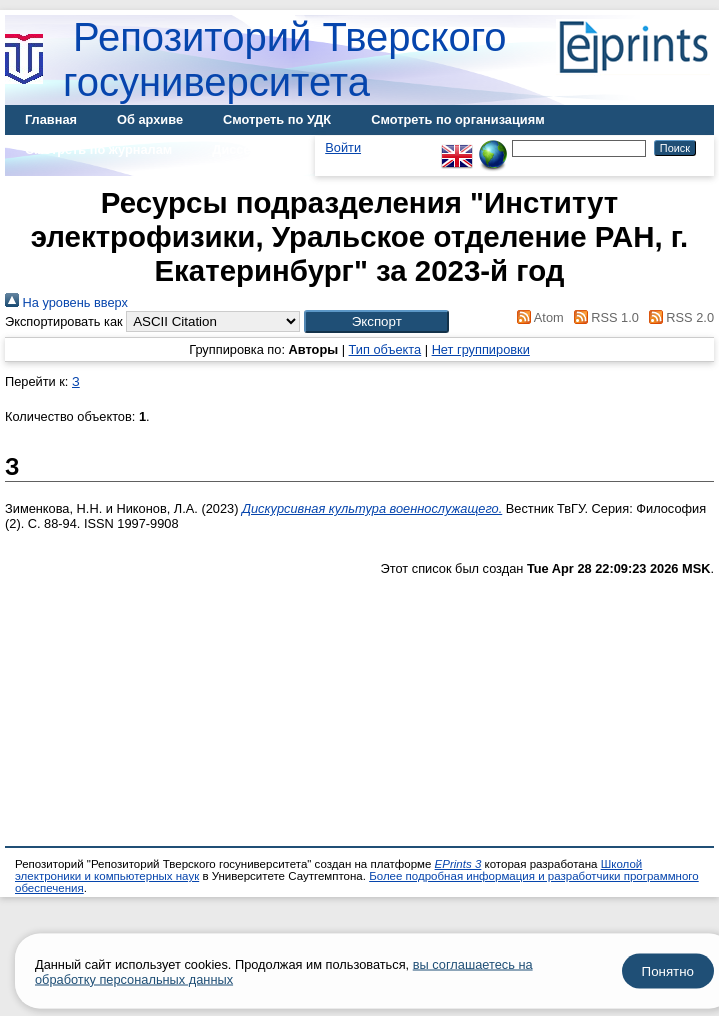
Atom (537, 317)
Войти (343, 147)
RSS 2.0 (678, 317)
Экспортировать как (64, 321)
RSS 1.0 (603, 317)
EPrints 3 (458, 864)
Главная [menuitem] (51, 119)
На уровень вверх (66, 302)
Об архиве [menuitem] (150, 119)
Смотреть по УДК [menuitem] (277, 119)
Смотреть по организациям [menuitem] (458, 119)
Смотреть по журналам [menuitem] (98, 149)
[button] (376, 321)
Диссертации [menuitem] (253, 149)
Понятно (668, 971)
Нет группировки (481, 349)
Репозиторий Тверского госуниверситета (285, 59)
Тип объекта (385, 349)
